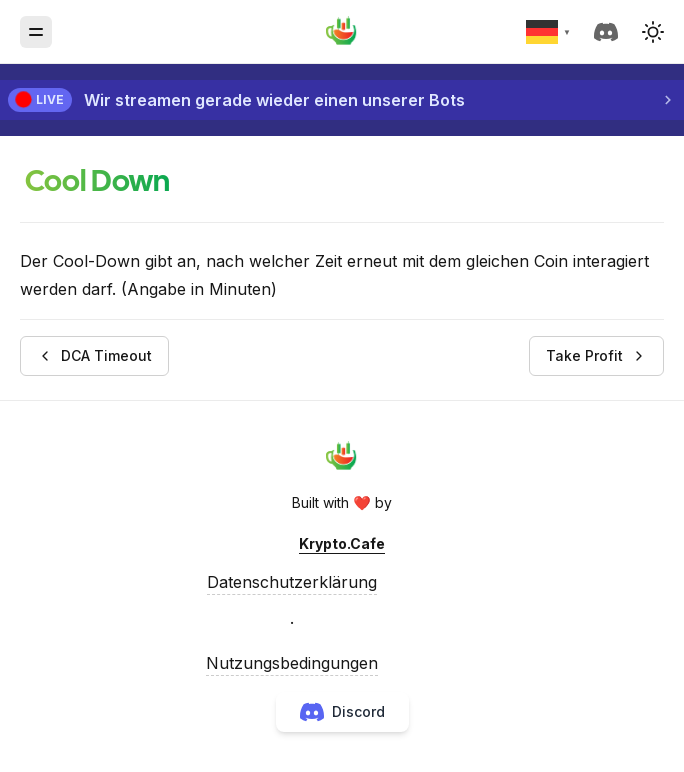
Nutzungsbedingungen (292, 663)
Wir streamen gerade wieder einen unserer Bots (274, 100)
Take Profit (596, 355)
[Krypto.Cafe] (342, 32)
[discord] (610, 32)
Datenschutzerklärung (292, 582)
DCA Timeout (94, 355)
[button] (653, 32)
